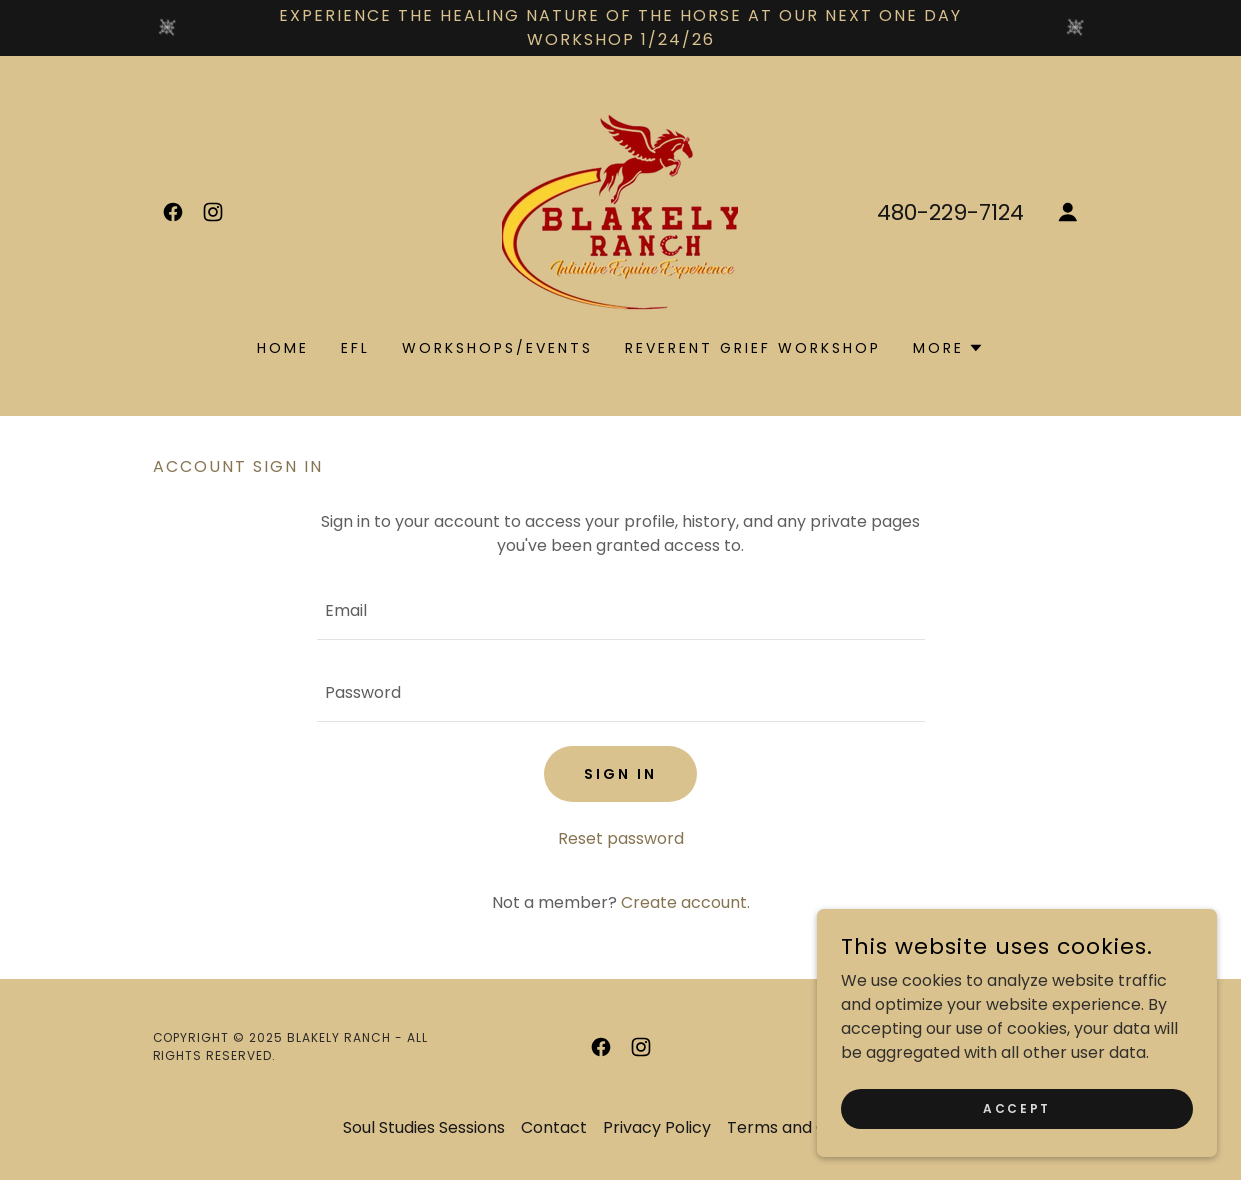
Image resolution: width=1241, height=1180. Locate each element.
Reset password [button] (621, 838)
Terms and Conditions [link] (813, 1127)
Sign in (620, 774)
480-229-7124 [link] (950, 212)
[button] (1068, 212)
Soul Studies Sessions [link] (424, 1127)
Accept (1016, 1107)
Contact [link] (554, 1127)
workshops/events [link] (497, 348)
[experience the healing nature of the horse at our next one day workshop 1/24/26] (620, 28)
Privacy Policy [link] (657, 1127)
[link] (173, 212)
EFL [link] (355, 348)
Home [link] (283, 348)
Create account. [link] (685, 902)
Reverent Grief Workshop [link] (753, 348)
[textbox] (621, 611)
